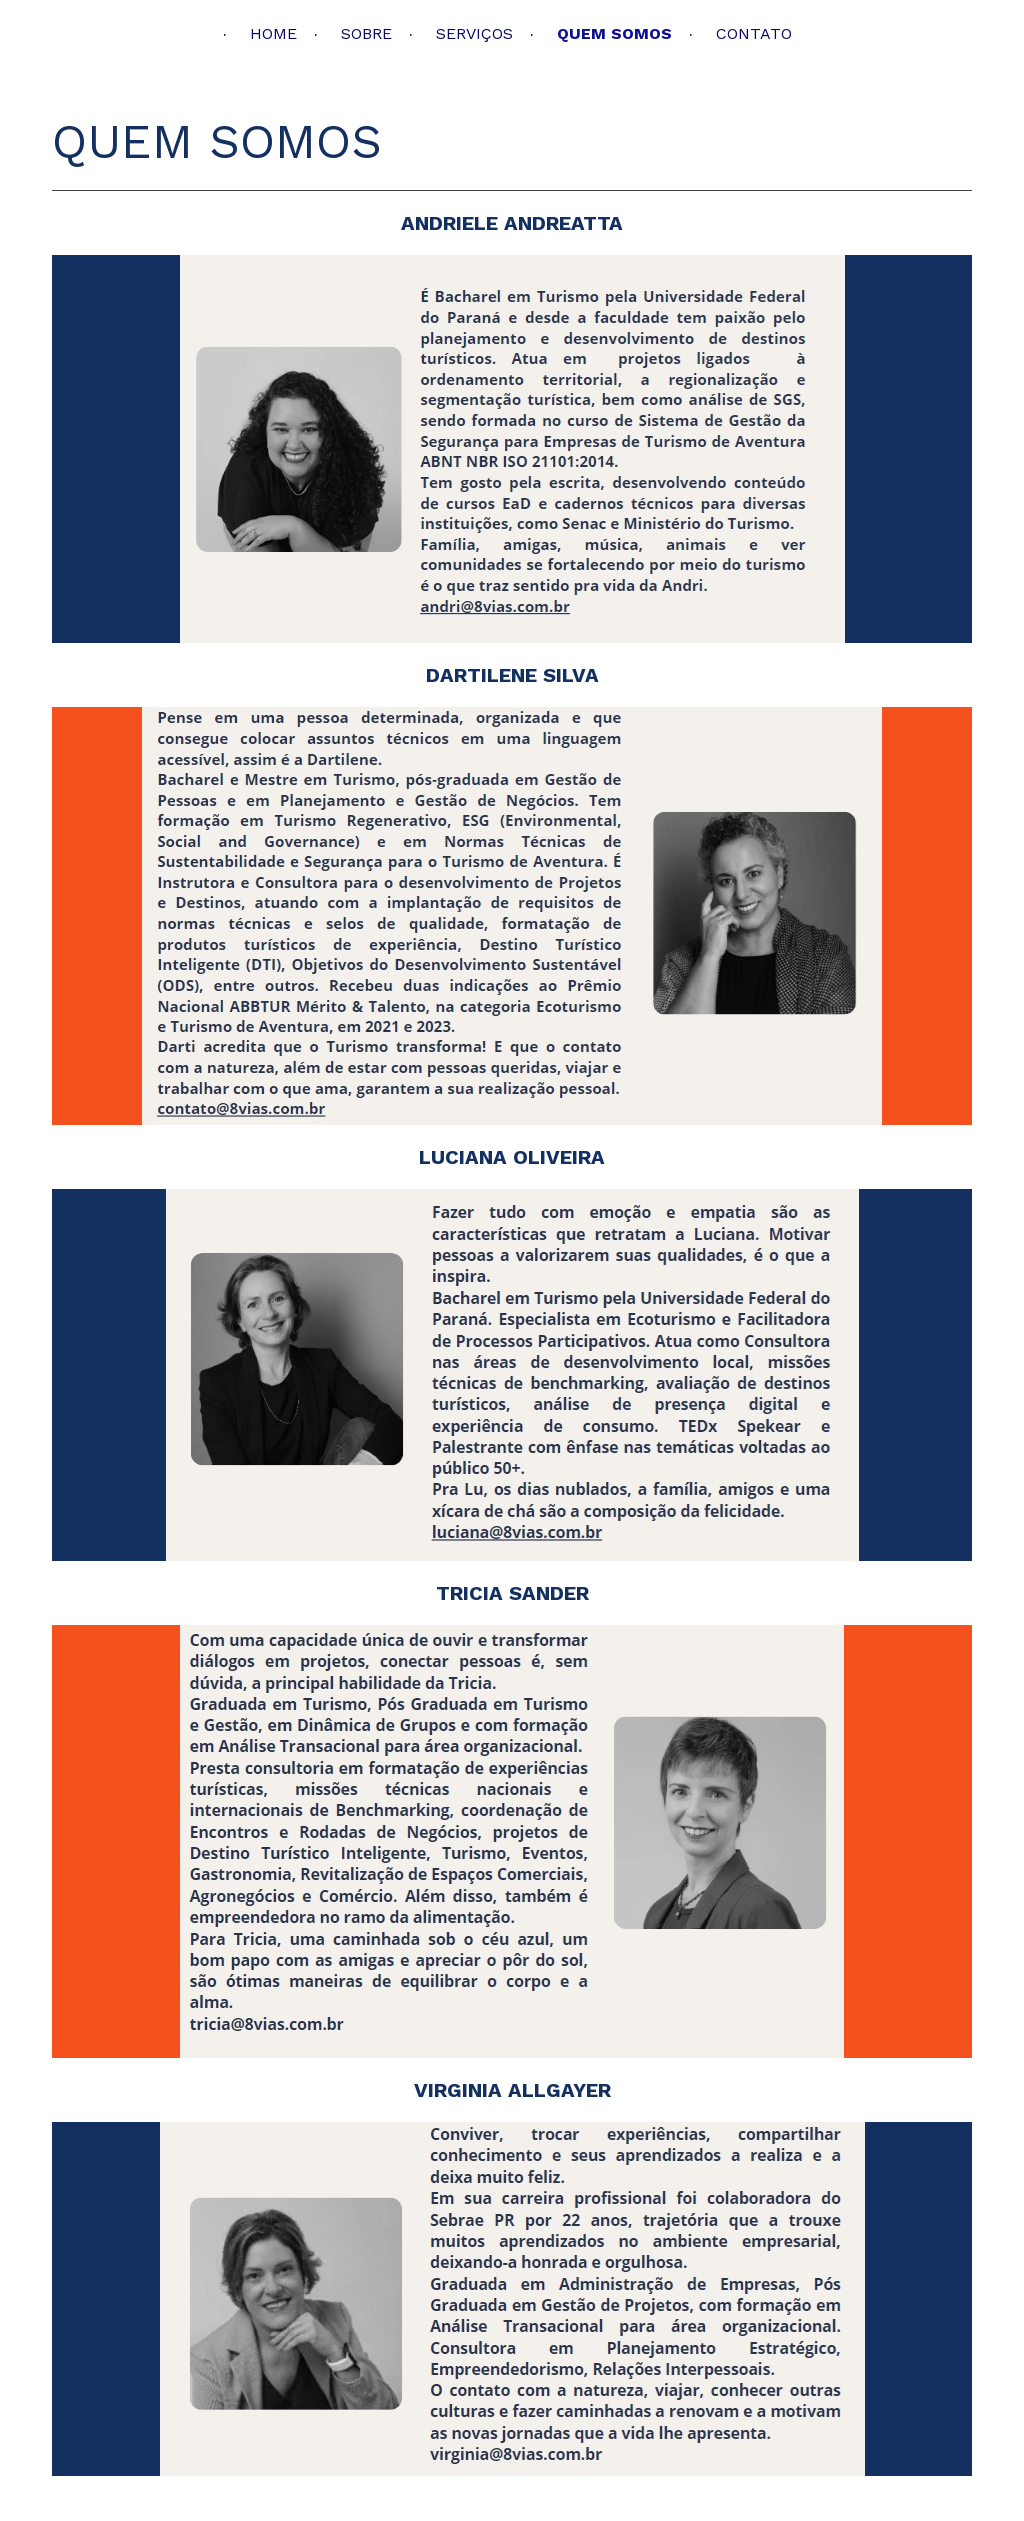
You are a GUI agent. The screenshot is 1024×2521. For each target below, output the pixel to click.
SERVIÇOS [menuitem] (474, 33)
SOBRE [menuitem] (366, 33)
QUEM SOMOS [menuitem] (614, 33)
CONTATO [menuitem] (754, 33)
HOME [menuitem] (273, 33)
